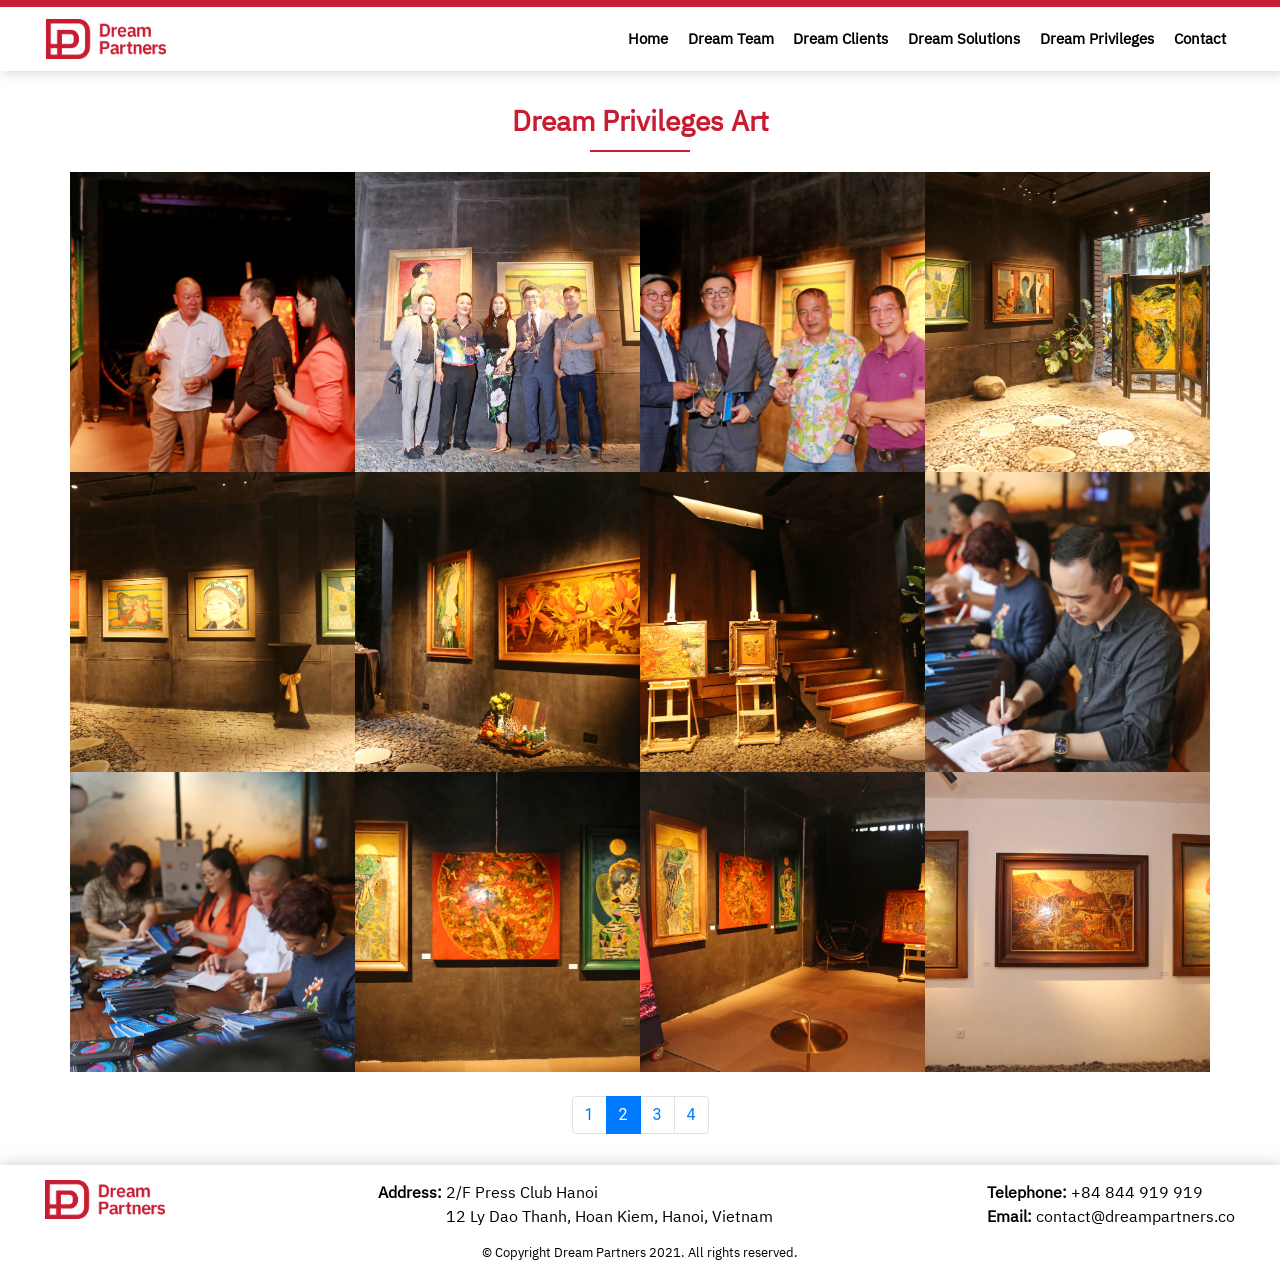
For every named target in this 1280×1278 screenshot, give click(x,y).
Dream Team (731, 38)
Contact (1200, 38)
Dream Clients (840, 38)
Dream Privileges (1097, 38)
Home (648, 38)
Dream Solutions (964, 38)
